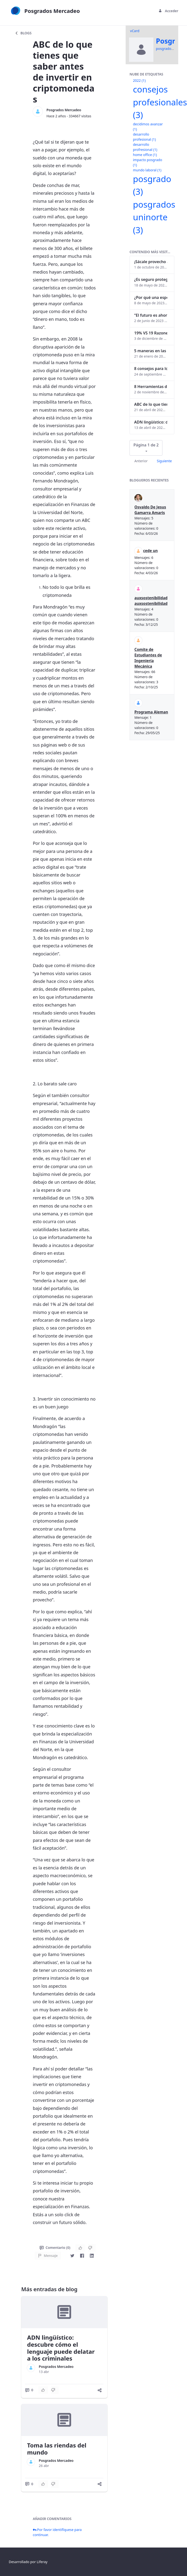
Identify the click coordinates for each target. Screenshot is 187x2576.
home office (145, 154)
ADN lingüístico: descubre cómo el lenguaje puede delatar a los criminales (60, 2347)
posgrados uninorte (154, 217)
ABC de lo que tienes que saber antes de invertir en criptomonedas (150, 404)
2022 (139, 80)
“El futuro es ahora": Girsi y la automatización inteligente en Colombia (150, 315)
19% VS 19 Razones (150, 333)
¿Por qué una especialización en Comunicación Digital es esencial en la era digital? (150, 297)
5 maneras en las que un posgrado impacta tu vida (150, 350)
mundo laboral (147, 170)
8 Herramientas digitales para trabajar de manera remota (150, 386)
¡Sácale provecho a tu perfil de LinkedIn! (150, 261)
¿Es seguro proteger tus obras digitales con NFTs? (150, 279)
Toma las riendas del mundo (56, 2448)
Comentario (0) (55, 2247)
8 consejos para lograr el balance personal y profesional (150, 368)
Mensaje (48, 2255)
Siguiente (164, 461)
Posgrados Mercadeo (64, 110)
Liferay (42, 2561)
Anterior (141, 461)
